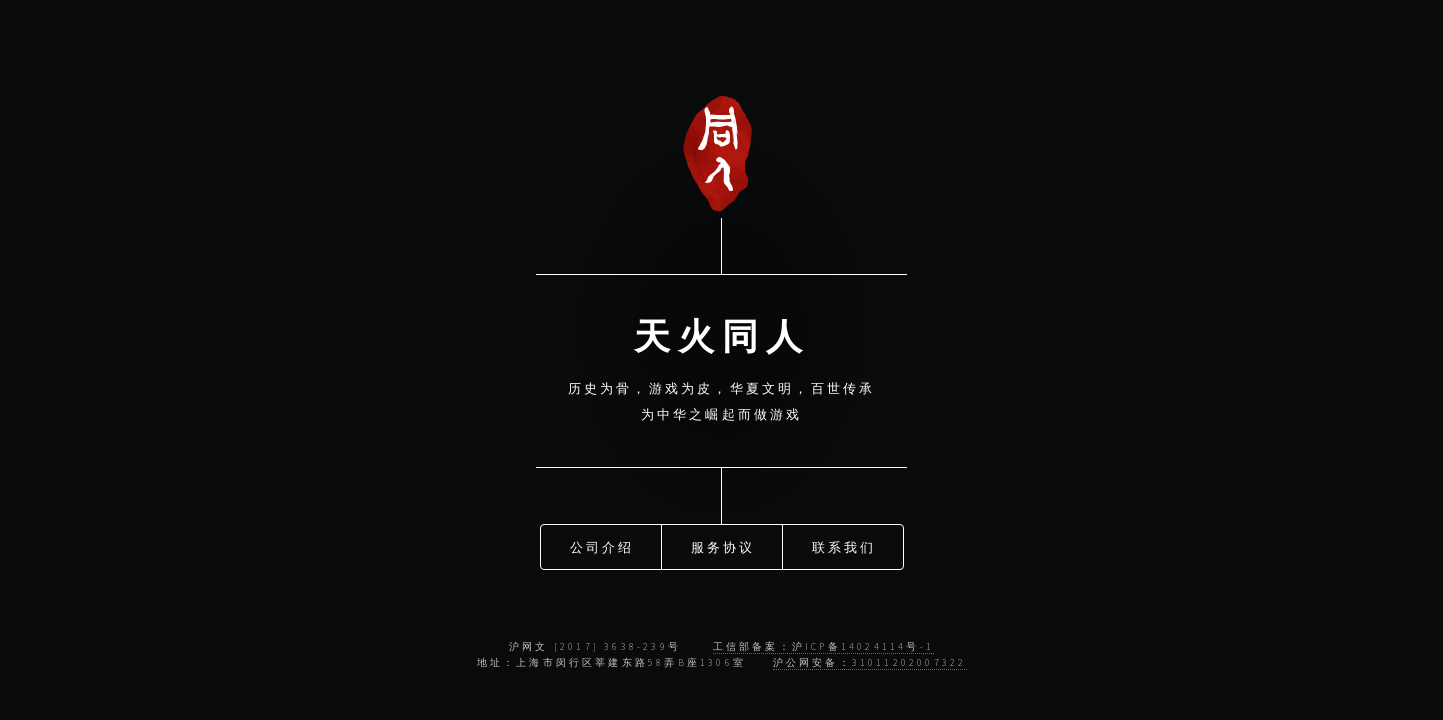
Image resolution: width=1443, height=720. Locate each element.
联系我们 (844, 546)
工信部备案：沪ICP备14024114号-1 (823, 647)
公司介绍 (602, 546)
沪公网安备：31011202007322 (870, 663)
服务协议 (723, 546)
